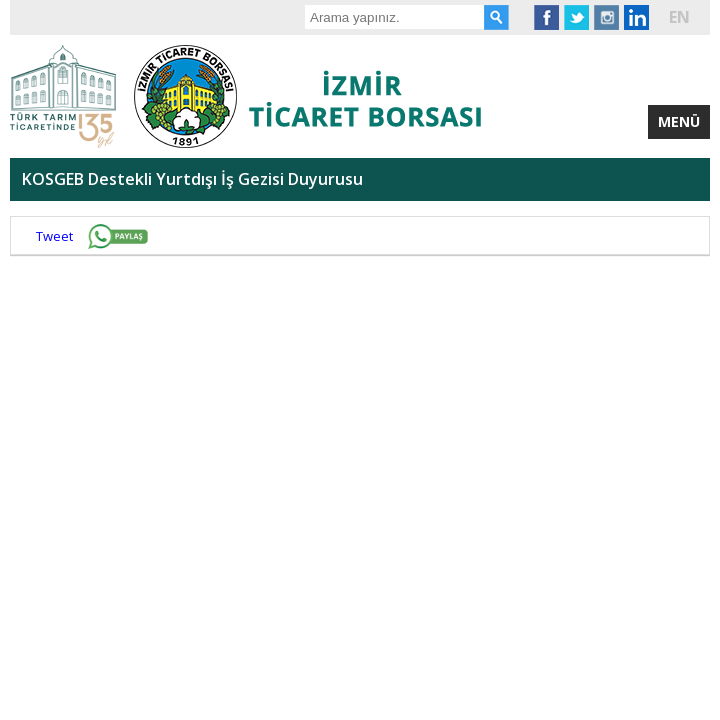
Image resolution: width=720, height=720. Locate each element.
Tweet (54, 236)
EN (679, 17)
